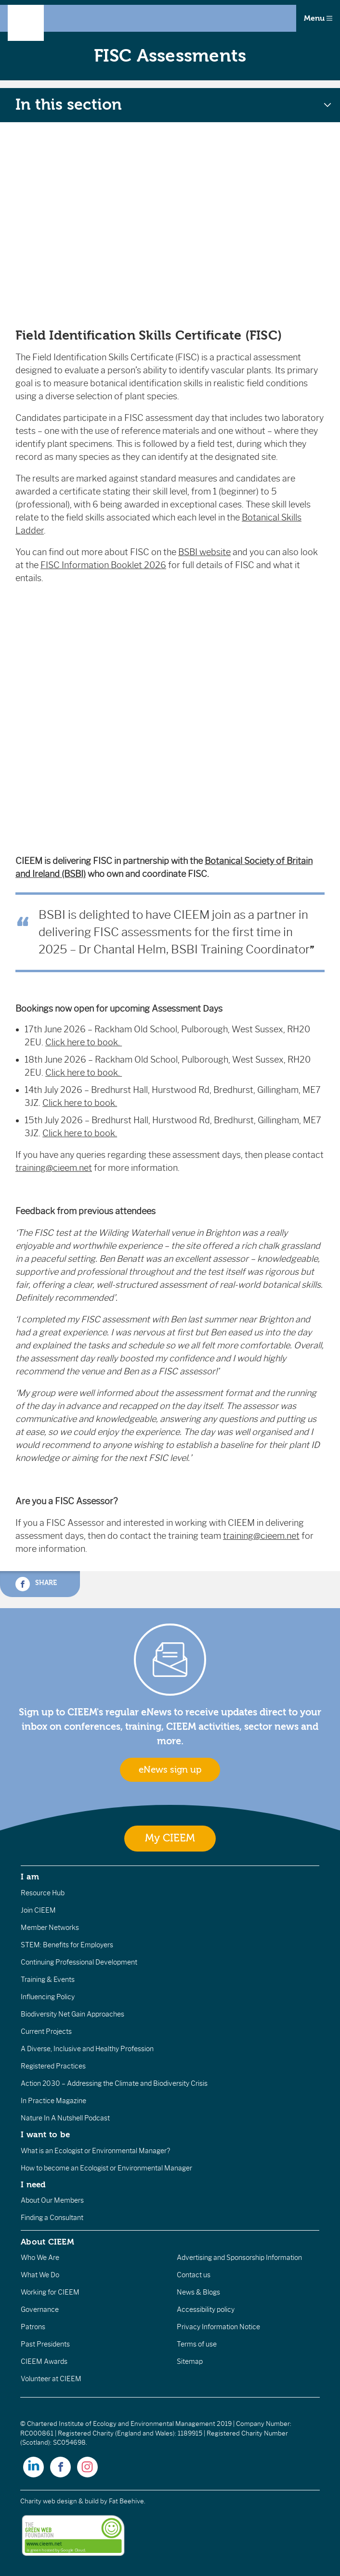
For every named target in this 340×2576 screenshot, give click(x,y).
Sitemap (190, 2361)
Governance (40, 2309)
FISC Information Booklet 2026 (103, 565)
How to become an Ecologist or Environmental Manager (106, 2168)
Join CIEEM (38, 1910)
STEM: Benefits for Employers (67, 1945)
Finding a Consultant (52, 2217)
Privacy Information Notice (218, 2326)
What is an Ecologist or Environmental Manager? (95, 2150)
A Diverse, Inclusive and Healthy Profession (87, 2048)
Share (36, 1584)
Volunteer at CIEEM (51, 2378)
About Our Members (52, 2200)
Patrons (33, 2326)
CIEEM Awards (44, 2361)
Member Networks (50, 1927)
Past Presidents (45, 2344)
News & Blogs (198, 2292)
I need (33, 2184)
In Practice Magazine (53, 2100)
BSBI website (204, 552)
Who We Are (40, 2257)
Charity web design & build (59, 2501)
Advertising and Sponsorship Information (239, 2257)
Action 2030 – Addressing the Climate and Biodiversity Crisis (114, 2083)
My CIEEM (170, 1838)
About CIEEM (47, 2241)
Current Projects (46, 2031)
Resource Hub (43, 1893)
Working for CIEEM (50, 2292)
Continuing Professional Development (79, 1962)
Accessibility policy (206, 2309)
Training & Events (48, 1979)
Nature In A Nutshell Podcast (65, 2118)
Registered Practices (53, 2066)
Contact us (193, 2275)
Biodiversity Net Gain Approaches (72, 2014)
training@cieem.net (53, 1168)
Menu (318, 18)
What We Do (40, 2275)
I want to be (45, 2134)
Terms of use (197, 2344)
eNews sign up (170, 1769)
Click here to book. (83, 1042)
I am (30, 1876)
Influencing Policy (48, 1996)
